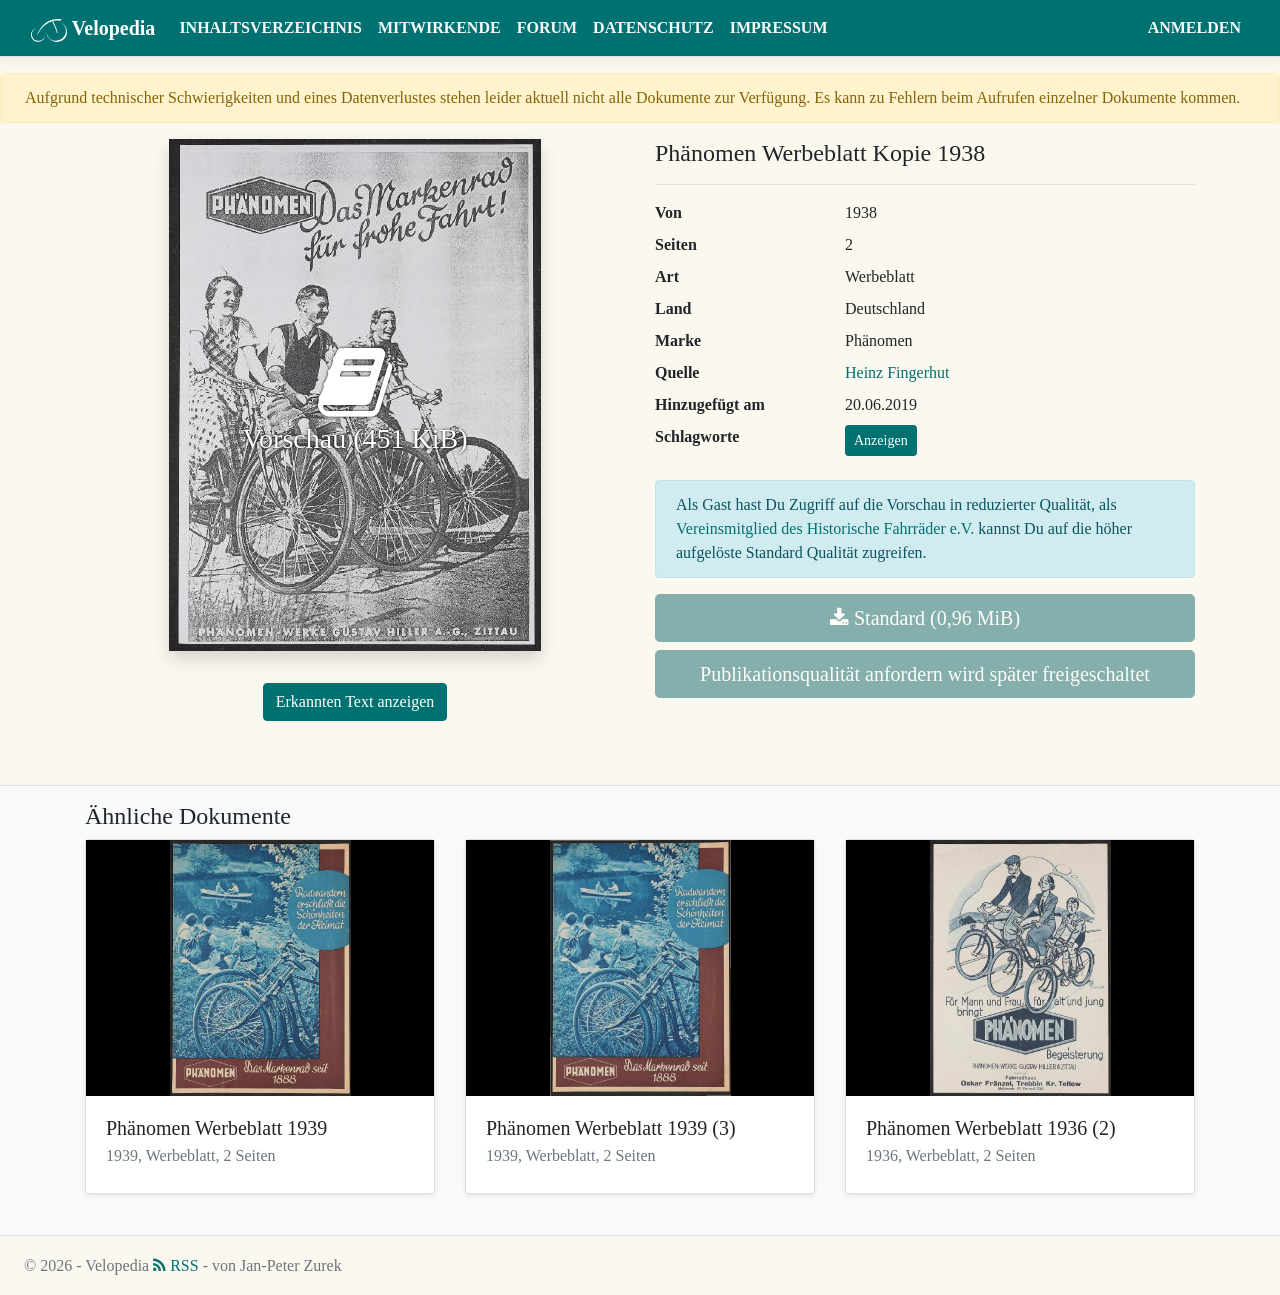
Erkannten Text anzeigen (355, 701)
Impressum (779, 27)
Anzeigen (881, 440)
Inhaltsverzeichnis (270, 27)
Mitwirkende (439, 27)
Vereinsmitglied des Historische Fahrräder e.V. (825, 528)
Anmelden (1194, 27)
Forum (547, 27)
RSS (175, 1265)
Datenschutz (653, 27)
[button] (1120, 28)
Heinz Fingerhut (897, 372)
